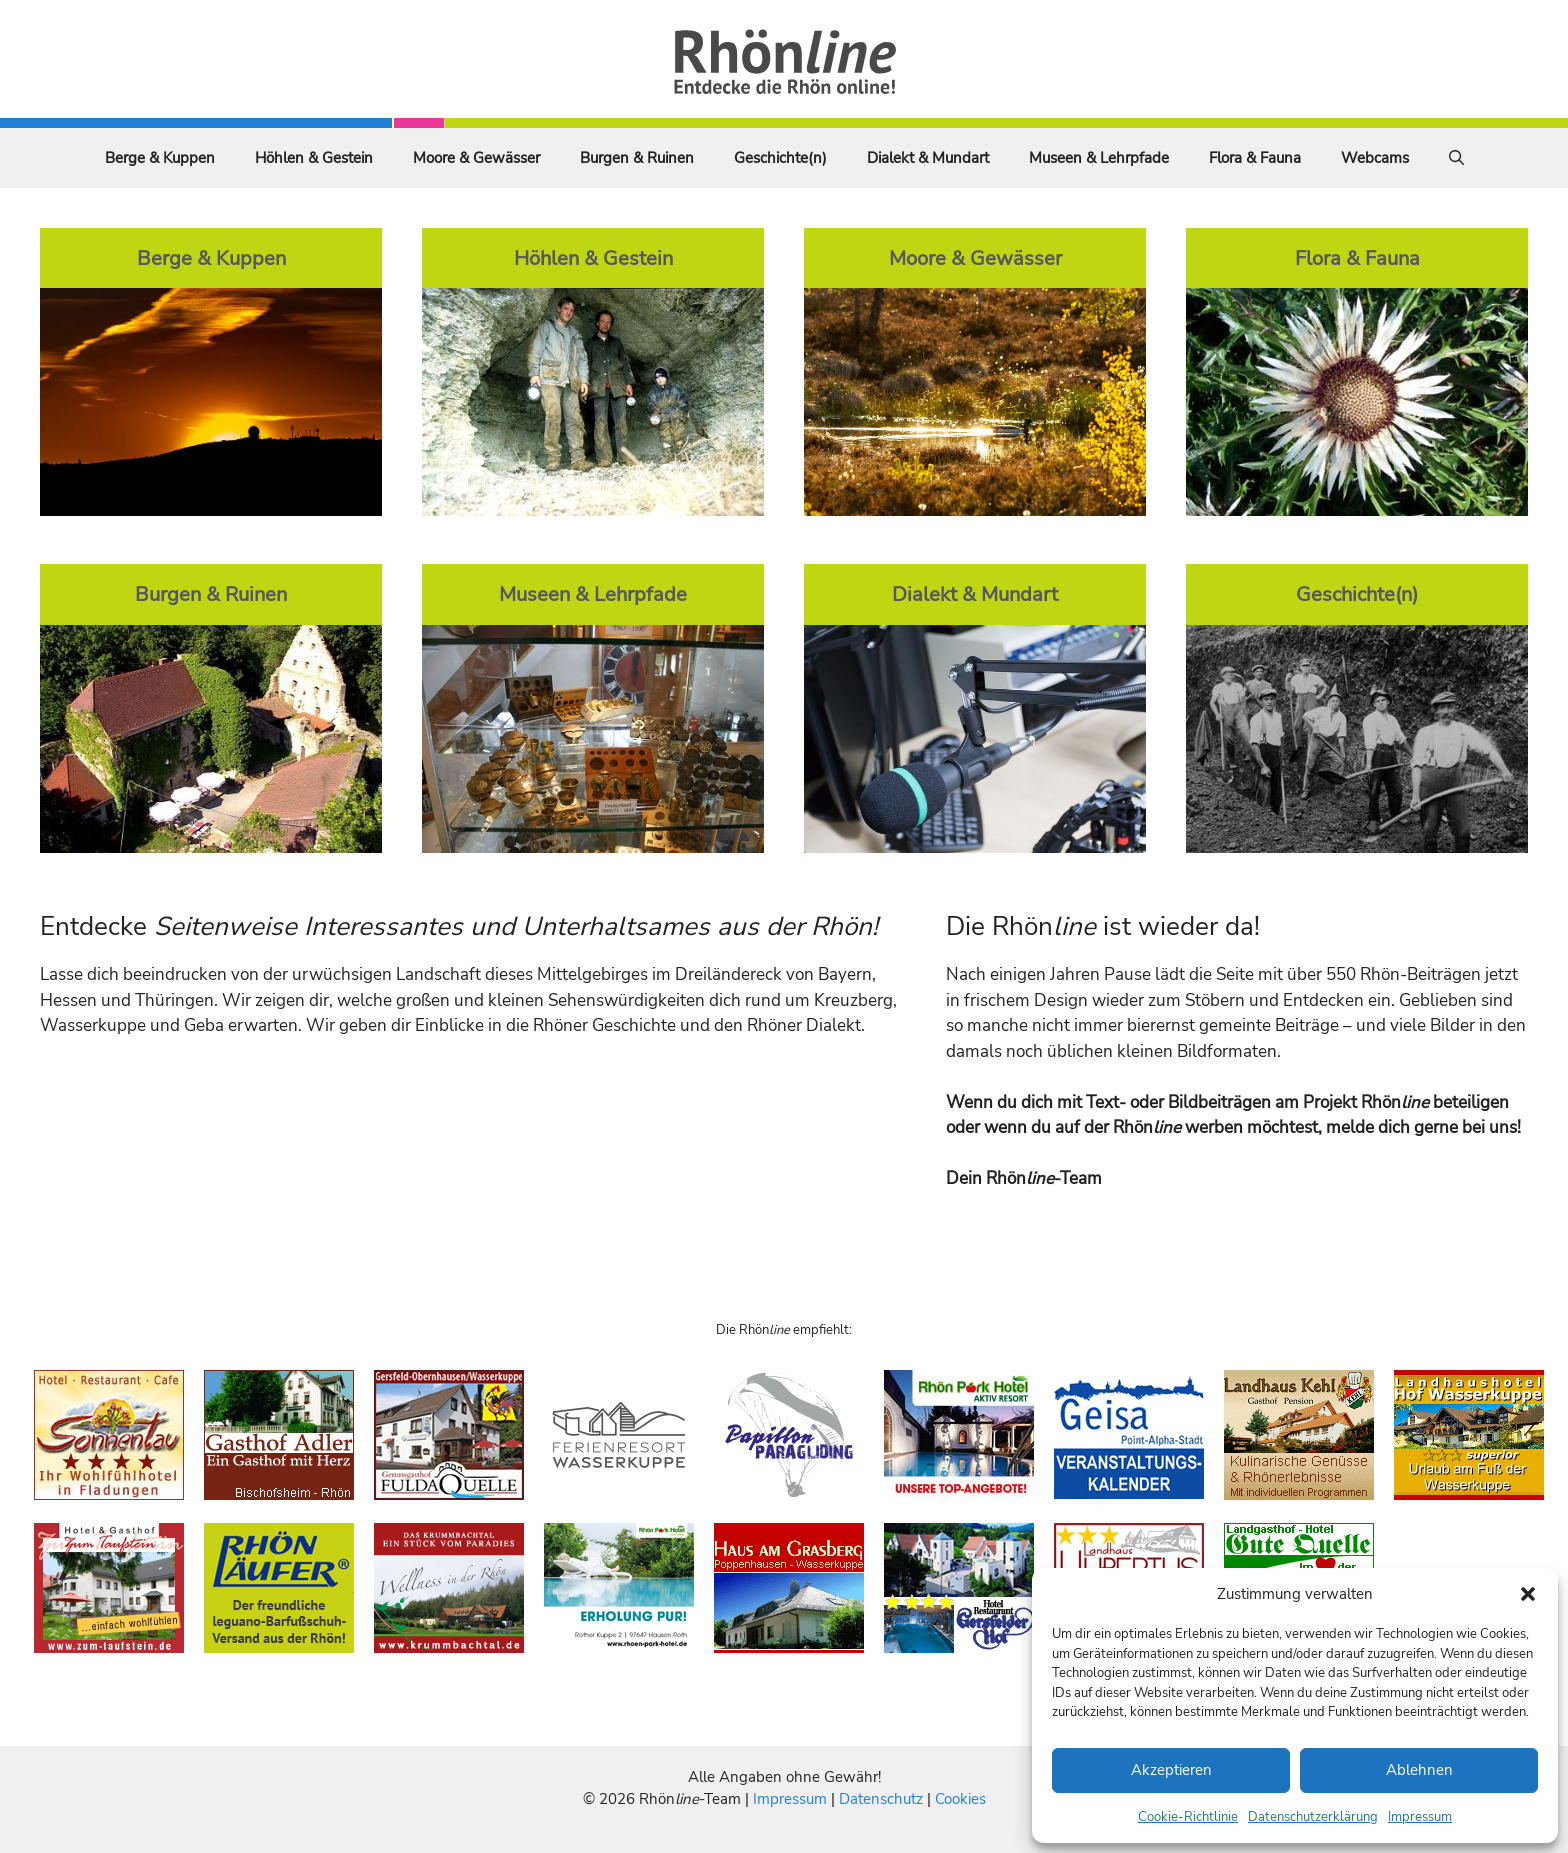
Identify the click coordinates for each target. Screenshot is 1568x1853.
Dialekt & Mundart (928, 158)
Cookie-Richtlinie (1188, 1817)
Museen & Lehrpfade (1099, 158)
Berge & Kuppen (160, 158)
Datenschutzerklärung (1313, 1817)
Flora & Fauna (1255, 158)
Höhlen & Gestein (314, 158)
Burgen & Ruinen (637, 158)
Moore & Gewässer (476, 158)
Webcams (1375, 158)
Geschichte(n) (780, 158)
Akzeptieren (1171, 1770)
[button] (1528, 1594)
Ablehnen (1419, 1770)
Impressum (1420, 1817)
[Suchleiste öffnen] (1456, 158)
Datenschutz (881, 1799)
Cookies (960, 1799)
